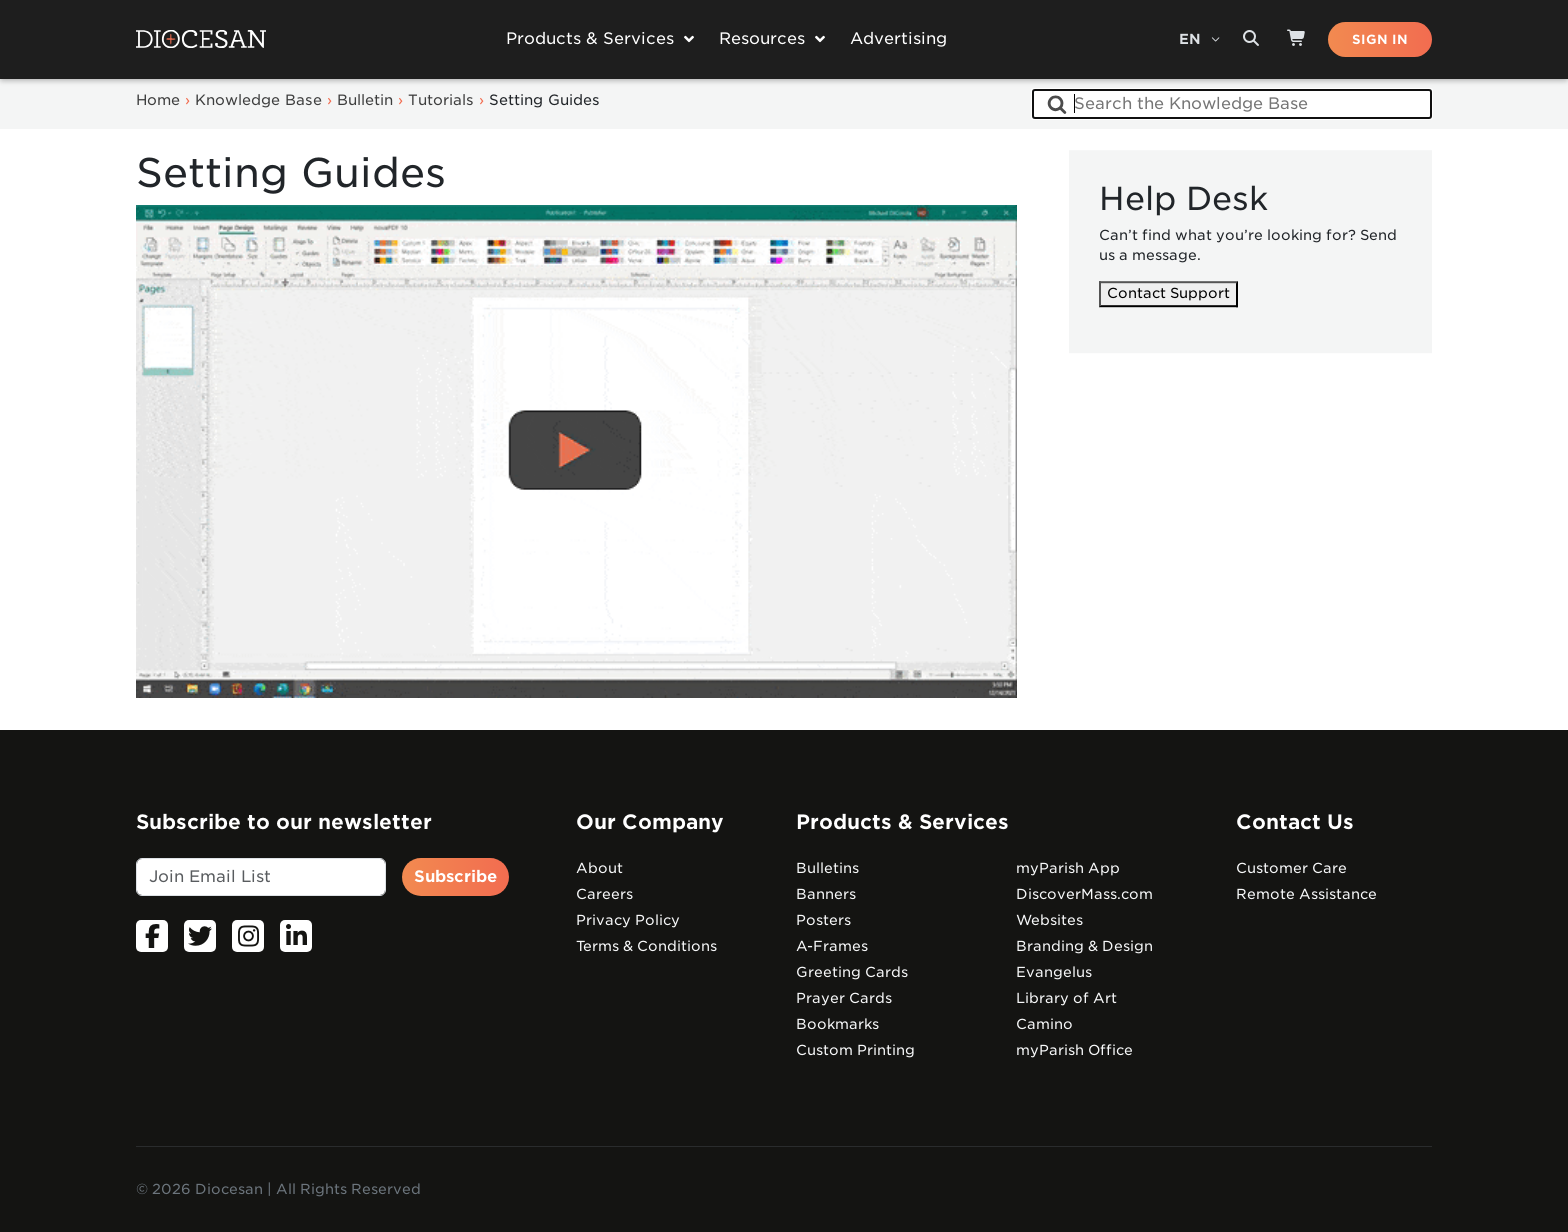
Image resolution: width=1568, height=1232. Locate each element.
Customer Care (1291, 868)
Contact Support (1168, 294)
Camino (1044, 1024)
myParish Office (1074, 1050)
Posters (823, 920)
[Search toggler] (1251, 39)
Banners (826, 894)
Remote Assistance (1306, 894)
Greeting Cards (852, 972)
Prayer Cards (844, 998)
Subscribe (455, 876)
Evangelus (1054, 972)
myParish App (1068, 868)
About (599, 868)
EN (1192, 39)
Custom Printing (855, 1050)
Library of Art (1066, 998)
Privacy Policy (628, 920)
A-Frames (832, 946)
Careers (604, 894)
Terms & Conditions (646, 946)
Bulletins (827, 868)
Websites (1049, 920)
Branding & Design (1084, 946)
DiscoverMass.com (1084, 894)
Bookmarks (837, 1024)
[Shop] (1297, 39)
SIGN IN (1380, 39)
